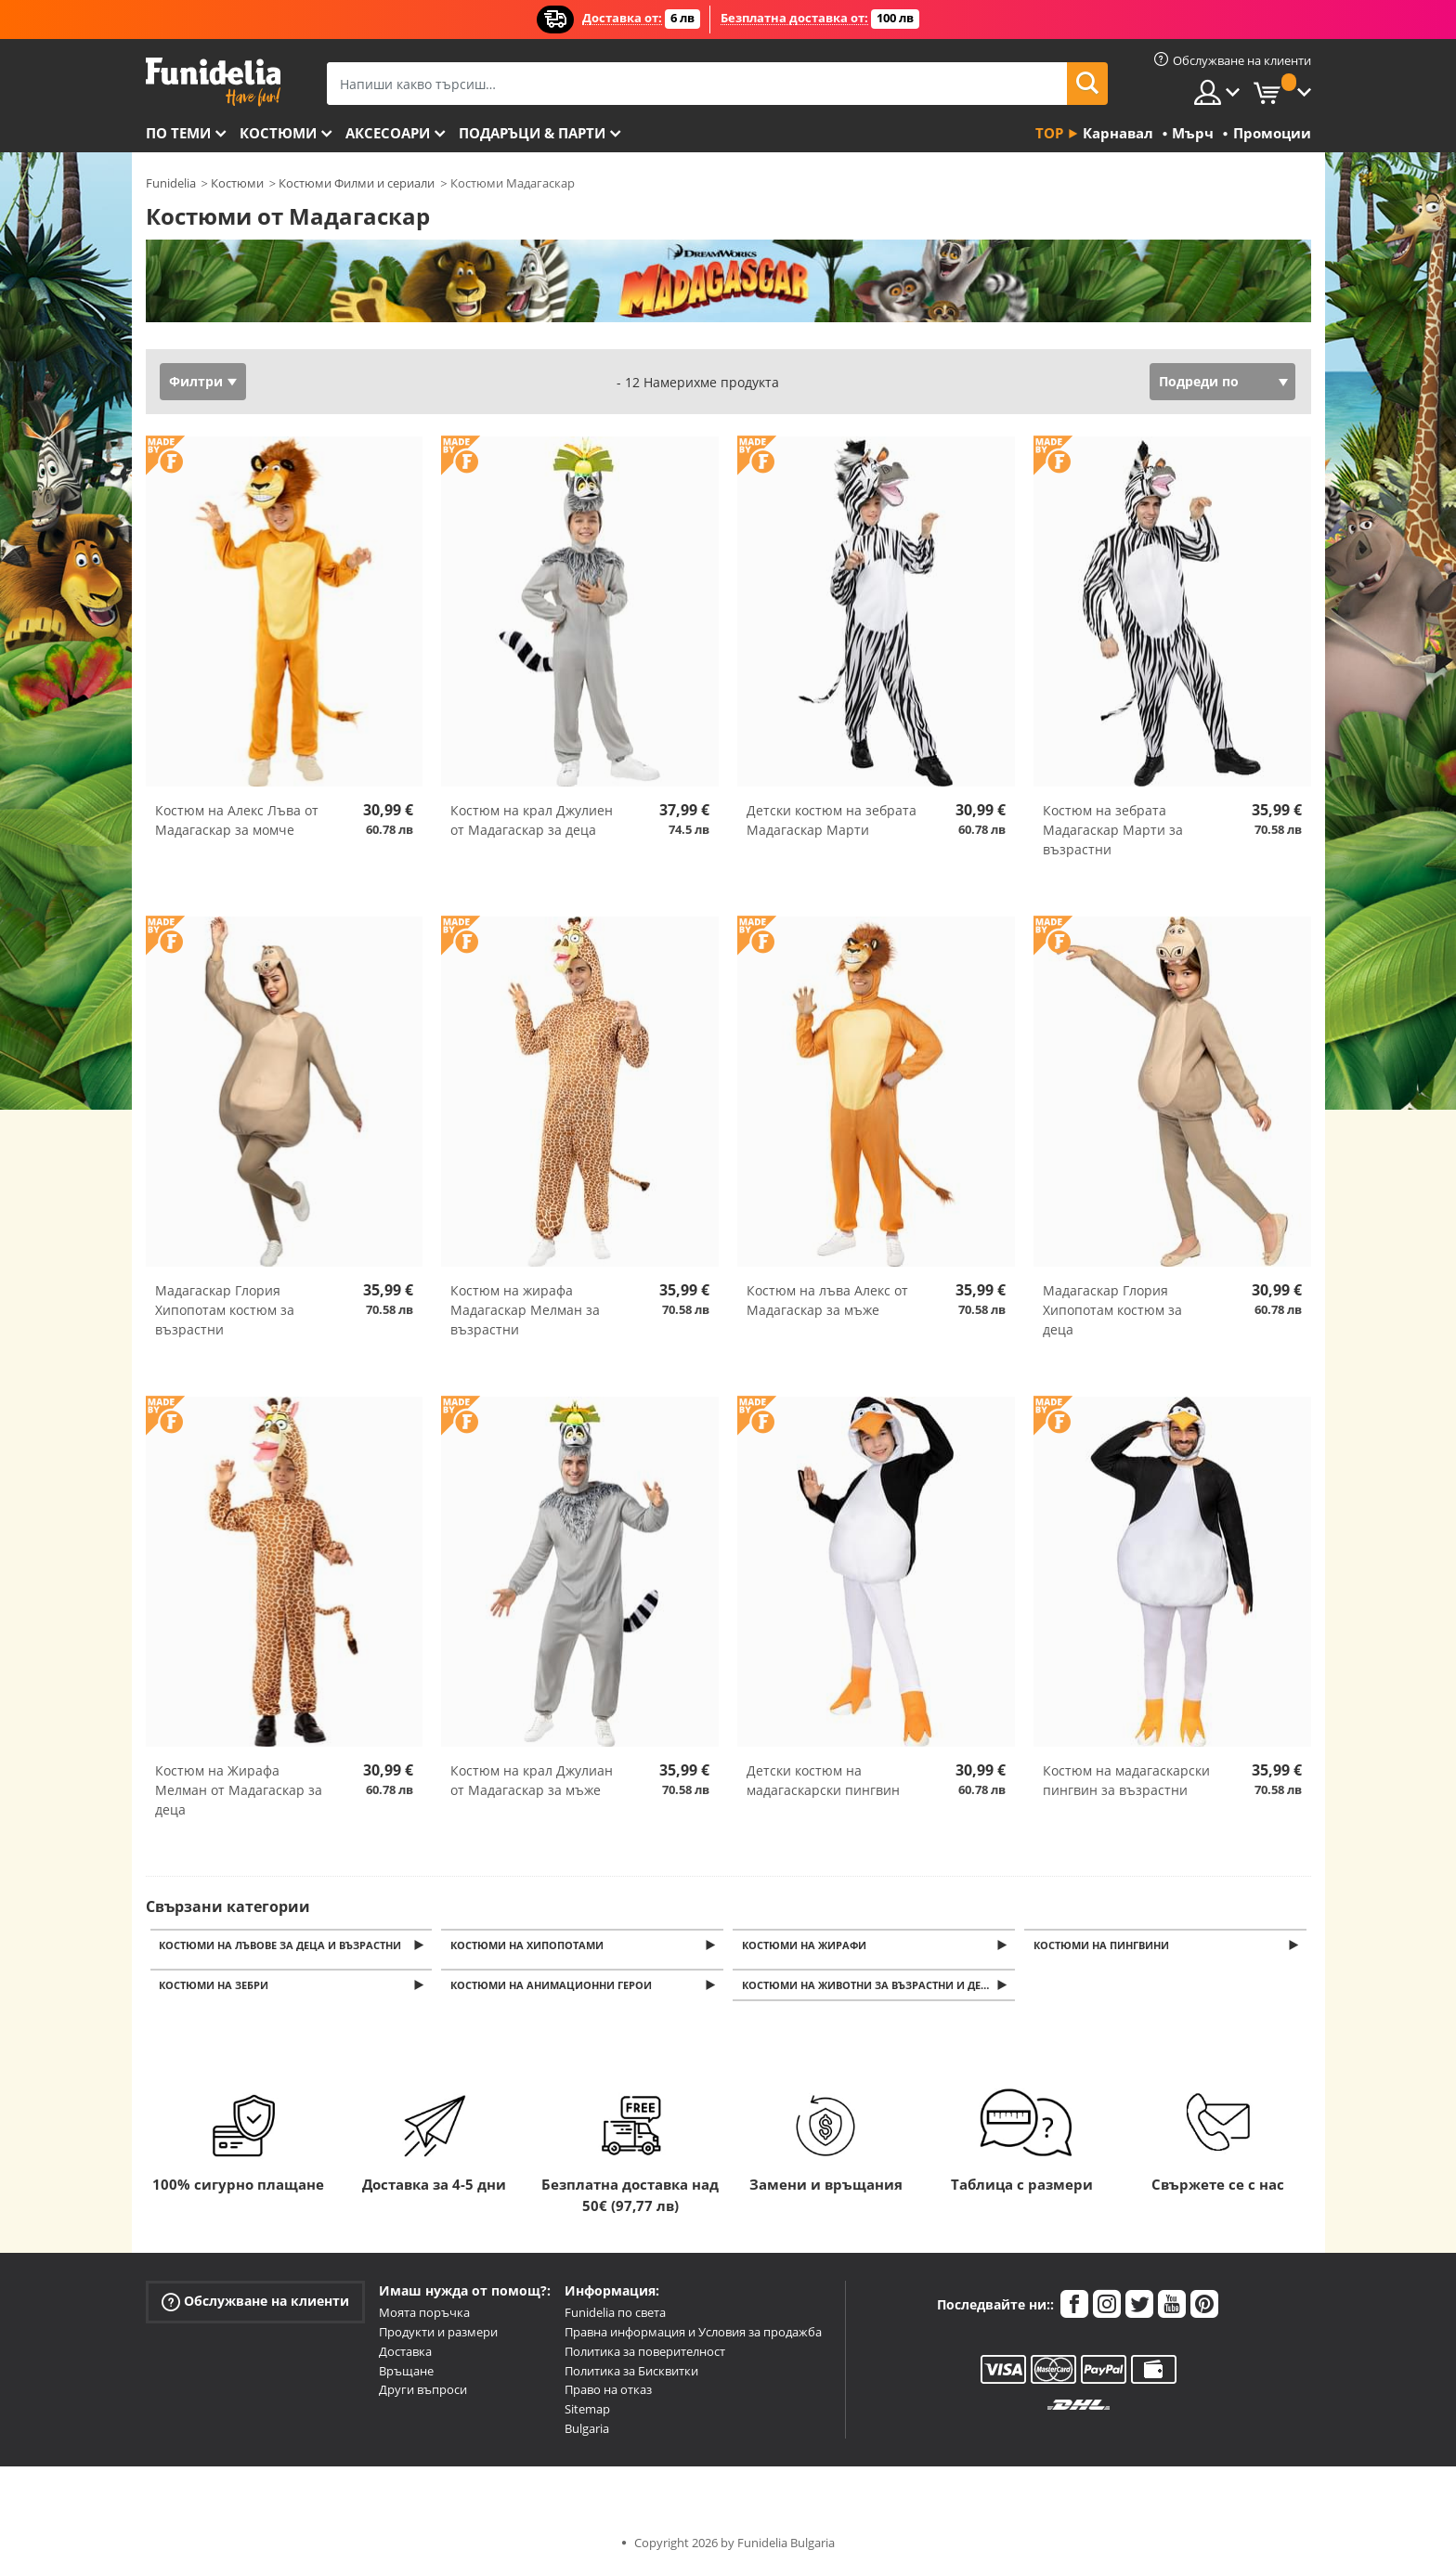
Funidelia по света (615, 2317)
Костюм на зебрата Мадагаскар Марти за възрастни (1113, 829)
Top (1049, 133)
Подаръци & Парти (532, 133)
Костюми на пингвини (1104, 1946)
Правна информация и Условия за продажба (693, 2337)
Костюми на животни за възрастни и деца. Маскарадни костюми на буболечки (880, 1990)
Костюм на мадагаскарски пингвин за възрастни (1126, 1780)
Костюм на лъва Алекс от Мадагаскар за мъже (827, 1300)
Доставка (405, 2356)
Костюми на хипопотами (529, 1946)
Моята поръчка (424, 2317)
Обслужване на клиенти (255, 2307)
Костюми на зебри (217, 1990)
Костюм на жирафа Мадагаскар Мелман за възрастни (525, 1309)
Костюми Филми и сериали (357, 183)
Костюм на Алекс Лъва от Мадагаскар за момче (236, 820)
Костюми (278, 133)
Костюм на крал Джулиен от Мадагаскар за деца (531, 820)
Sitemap (587, 2414)
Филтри (196, 381)
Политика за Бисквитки (631, 2376)
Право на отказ (608, 2395)
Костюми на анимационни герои (554, 1990)
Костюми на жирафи (807, 1946)
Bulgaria (587, 2434)
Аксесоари (387, 133)
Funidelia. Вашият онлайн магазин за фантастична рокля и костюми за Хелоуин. (213, 82)
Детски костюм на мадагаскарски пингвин (823, 1780)
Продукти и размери (438, 2337)
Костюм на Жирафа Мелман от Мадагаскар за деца (238, 1790)
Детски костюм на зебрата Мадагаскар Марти (831, 820)
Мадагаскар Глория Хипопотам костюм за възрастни (224, 1309)
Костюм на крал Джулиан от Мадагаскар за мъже (531, 1780)
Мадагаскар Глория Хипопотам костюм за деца (1112, 1309)
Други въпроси (423, 2395)
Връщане (406, 2376)
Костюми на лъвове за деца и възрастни (283, 1946)
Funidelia (171, 183)
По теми (178, 133)
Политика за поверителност (645, 2356)
